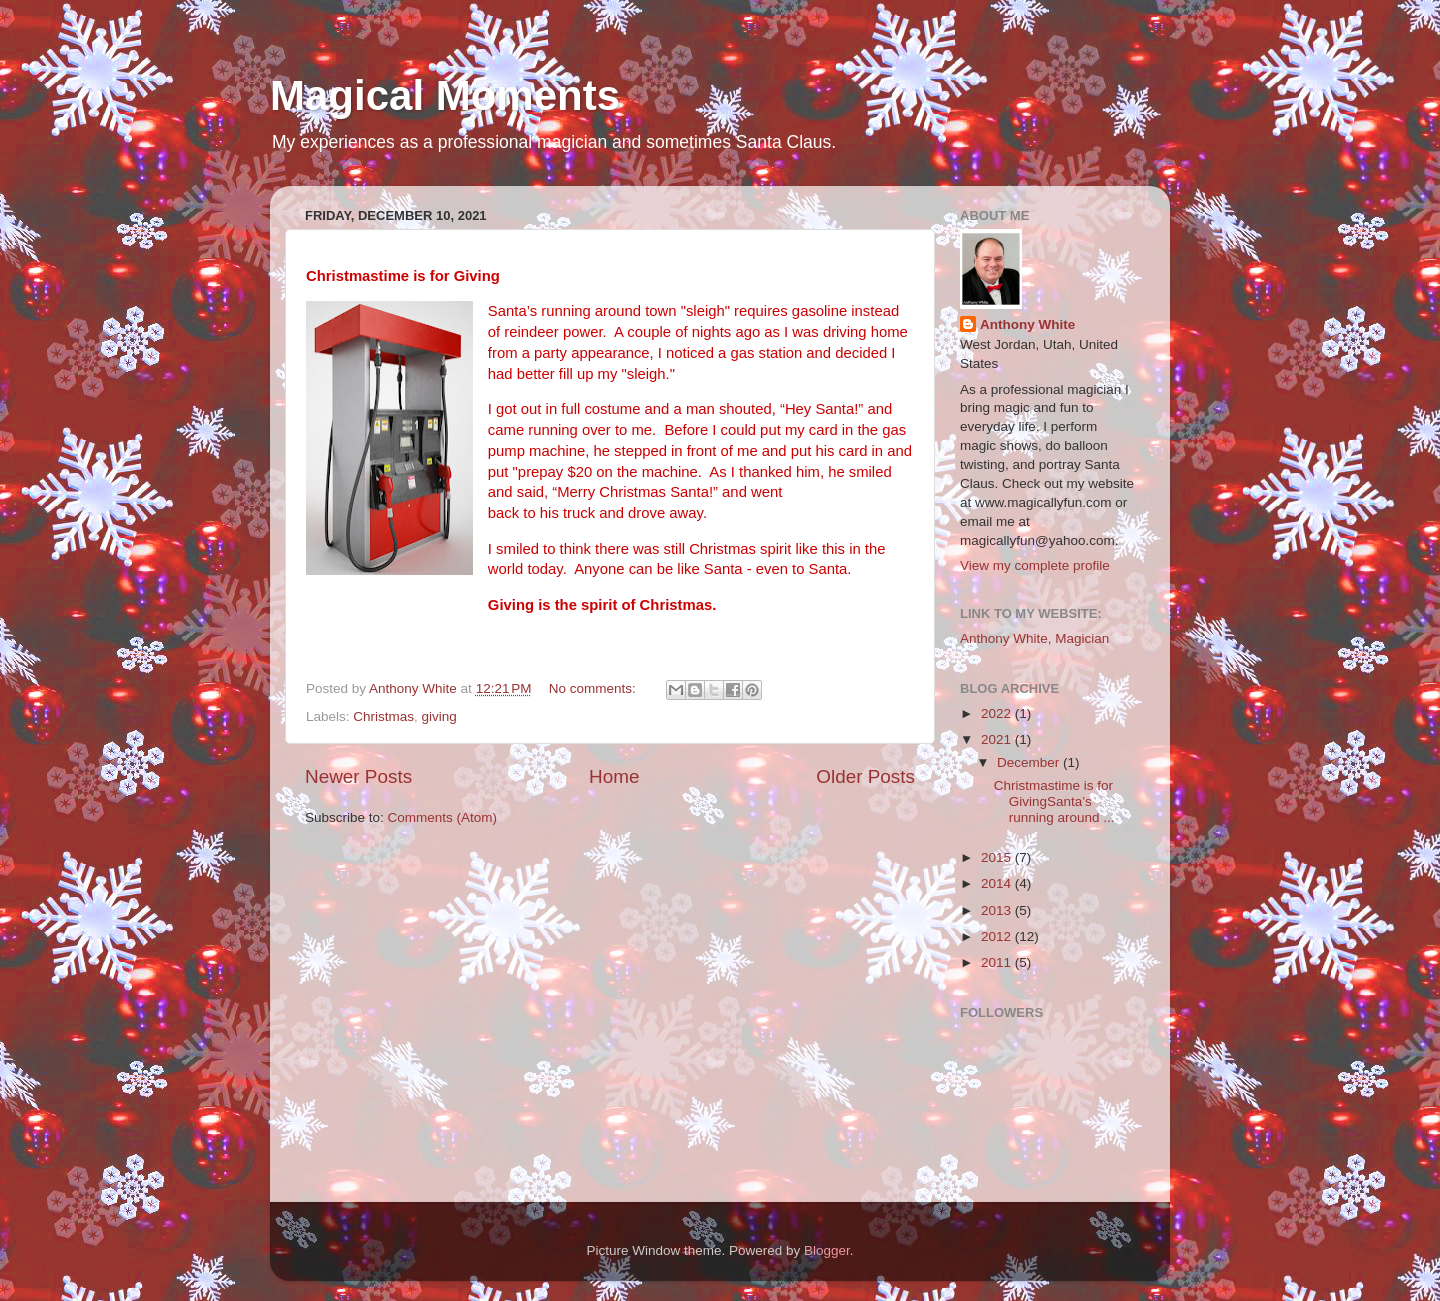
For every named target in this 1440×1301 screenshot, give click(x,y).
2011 (998, 962)
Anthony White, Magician (1034, 638)
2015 (998, 857)
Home (614, 776)
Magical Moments (445, 95)
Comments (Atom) (443, 817)
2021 (998, 739)
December (1030, 762)
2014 (998, 883)
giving (439, 716)
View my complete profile (1035, 565)
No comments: (594, 688)
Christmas (383, 716)
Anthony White (1027, 324)
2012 (998, 936)
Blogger (827, 1250)
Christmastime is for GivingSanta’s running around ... (1054, 801)
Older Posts (865, 776)
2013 (998, 910)
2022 (998, 713)
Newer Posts (358, 776)
